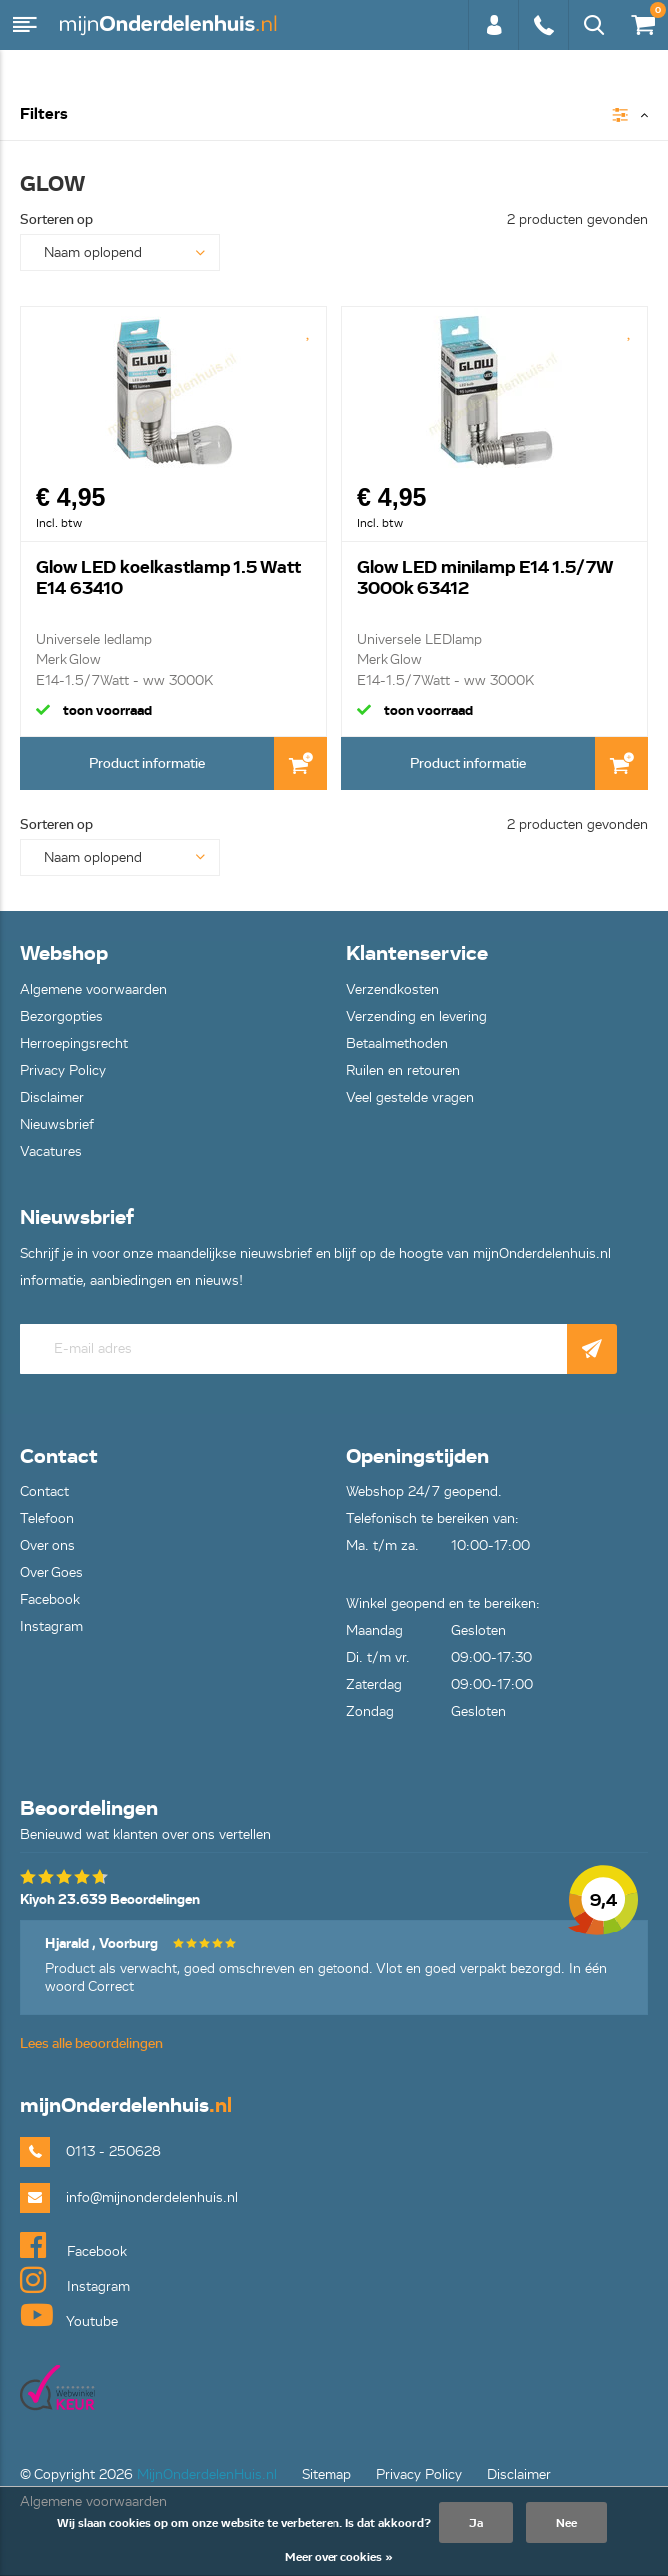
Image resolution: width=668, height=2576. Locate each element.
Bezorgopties (61, 1016)
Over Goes (51, 1572)
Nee (566, 2522)
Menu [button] (25, 25)
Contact (44, 1491)
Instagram (51, 1626)
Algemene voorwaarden (93, 989)
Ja (476, 2522)
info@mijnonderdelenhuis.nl (152, 2197)
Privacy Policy (63, 1070)
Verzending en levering (416, 1016)
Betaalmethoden (397, 1043)
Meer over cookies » (339, 2556)
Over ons (47, 1545)
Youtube (69, 2315)
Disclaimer (52, 1097)
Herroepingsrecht (74, 1043)
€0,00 (642, 20)
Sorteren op (56, 219)
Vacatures (51, 1151)
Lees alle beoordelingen (91, 2043)
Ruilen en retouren (403, 1070)
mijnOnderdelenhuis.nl (170, 25)
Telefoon (47, 1518)
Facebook (50, 1599)
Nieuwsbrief (57, 1124)
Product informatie (147, 763)
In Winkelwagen (300, 763)
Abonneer (592, 1349)
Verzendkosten (392, 989)
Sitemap (326, 2474)
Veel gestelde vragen (410, 1097)
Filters (44, 114)
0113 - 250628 (543, 25)
